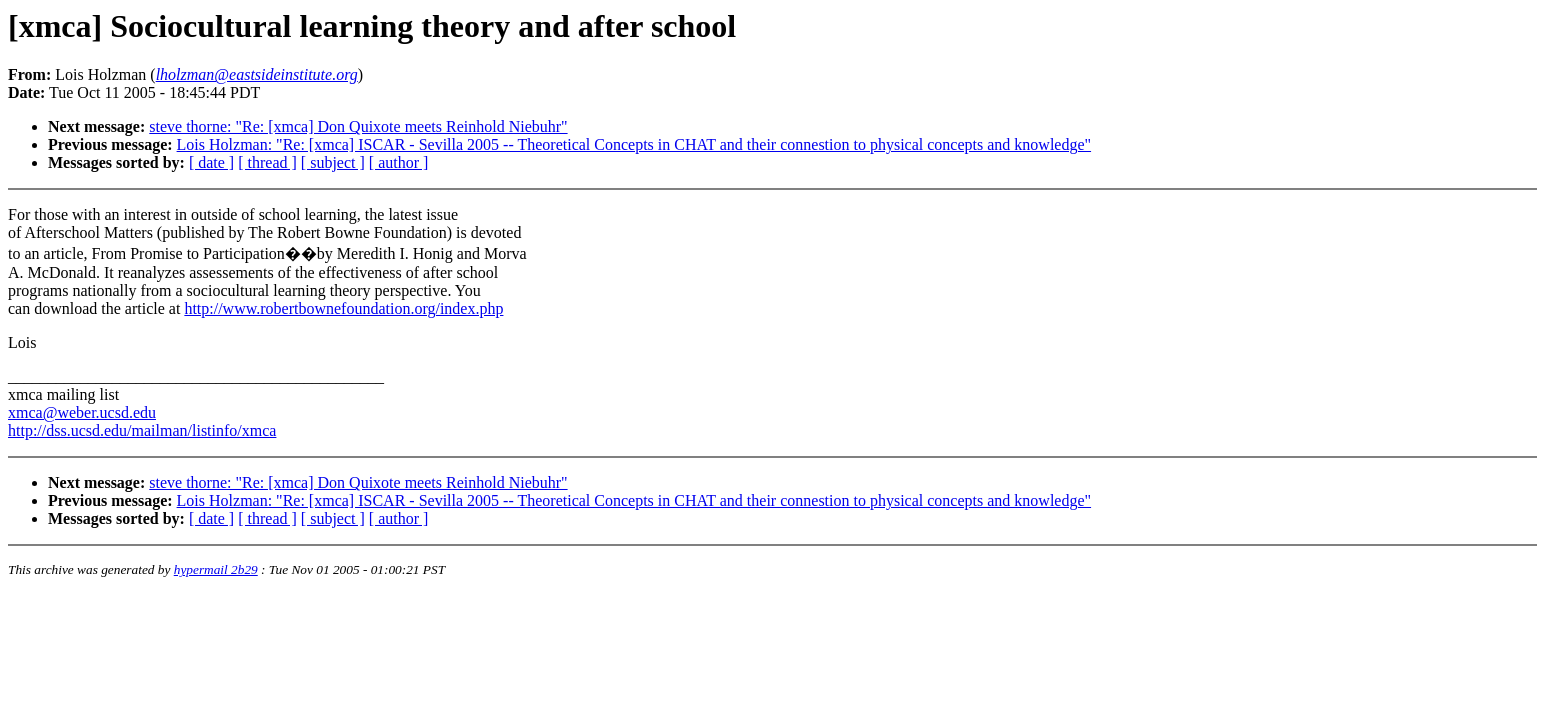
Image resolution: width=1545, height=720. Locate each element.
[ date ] (211, 162)
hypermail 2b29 (216, 569)
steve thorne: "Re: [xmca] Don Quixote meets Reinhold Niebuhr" (358, 126)
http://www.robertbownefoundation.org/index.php (343, 308)
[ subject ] (333, 162)
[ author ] (399, 162)
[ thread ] (267, 162)
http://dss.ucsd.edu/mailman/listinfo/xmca (142, 430)
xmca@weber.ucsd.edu (82, 412)
